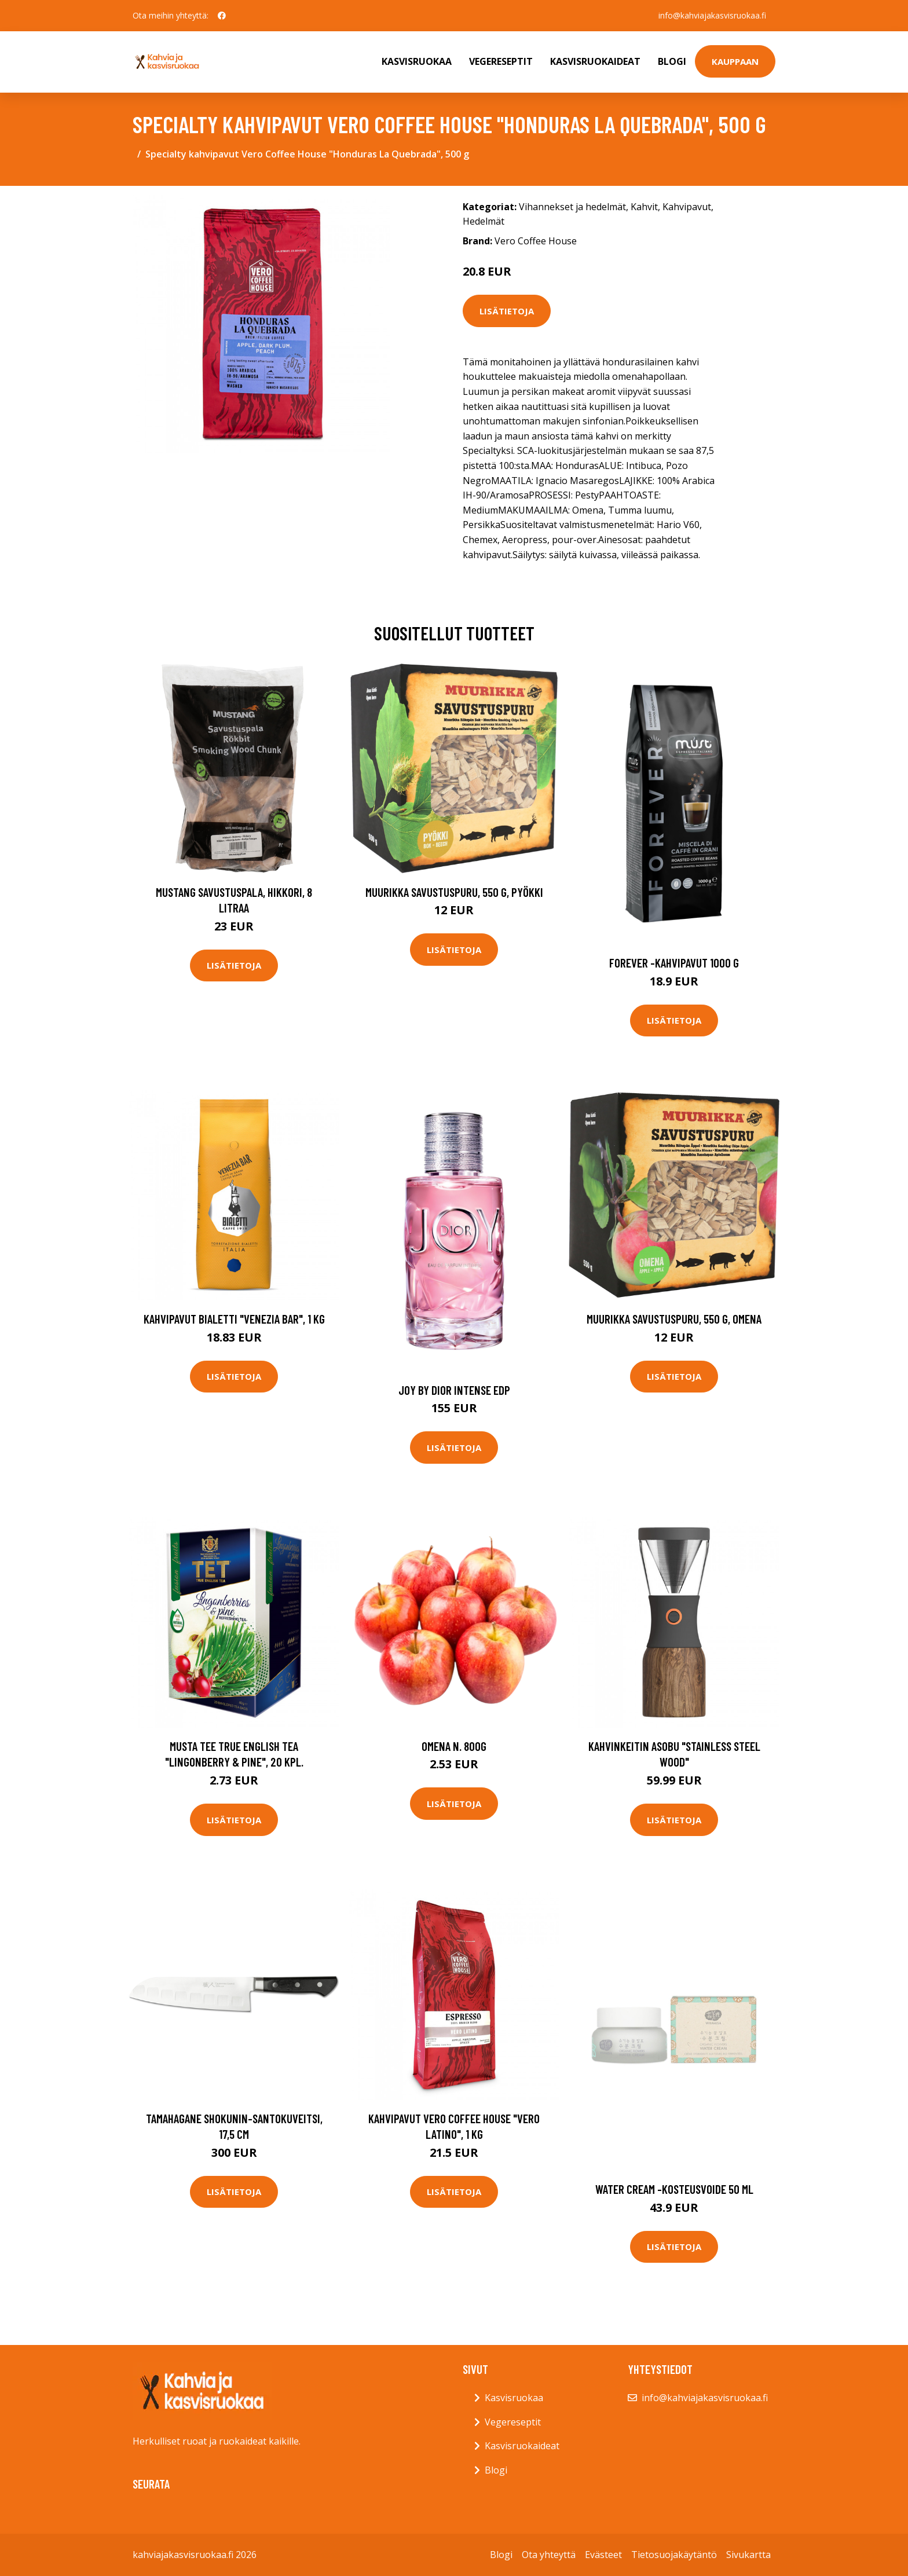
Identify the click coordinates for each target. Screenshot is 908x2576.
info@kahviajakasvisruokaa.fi (712, 15)
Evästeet (603, 2554)
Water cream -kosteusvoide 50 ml (674, 2189)
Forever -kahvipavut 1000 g (674, 962)
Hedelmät (483, 221)
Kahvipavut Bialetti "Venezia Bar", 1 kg (234, 1318)
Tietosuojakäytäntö (674, 2554)
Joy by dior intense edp (454, 1390)
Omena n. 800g (454, 1746)
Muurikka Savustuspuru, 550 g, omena (674, 1318)
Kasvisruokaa (417, 61)
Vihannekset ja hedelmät (572, 206)
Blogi (672, 61)
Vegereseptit (501, 61)
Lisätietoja (506, 311)
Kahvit (644, 206)
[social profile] (221, 16)
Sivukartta (748, 2554)
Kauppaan (735, 61)
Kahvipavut (686, 206)
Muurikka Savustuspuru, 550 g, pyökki (454, 892)
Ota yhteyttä (549, 2554)
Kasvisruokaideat (595, 61)
